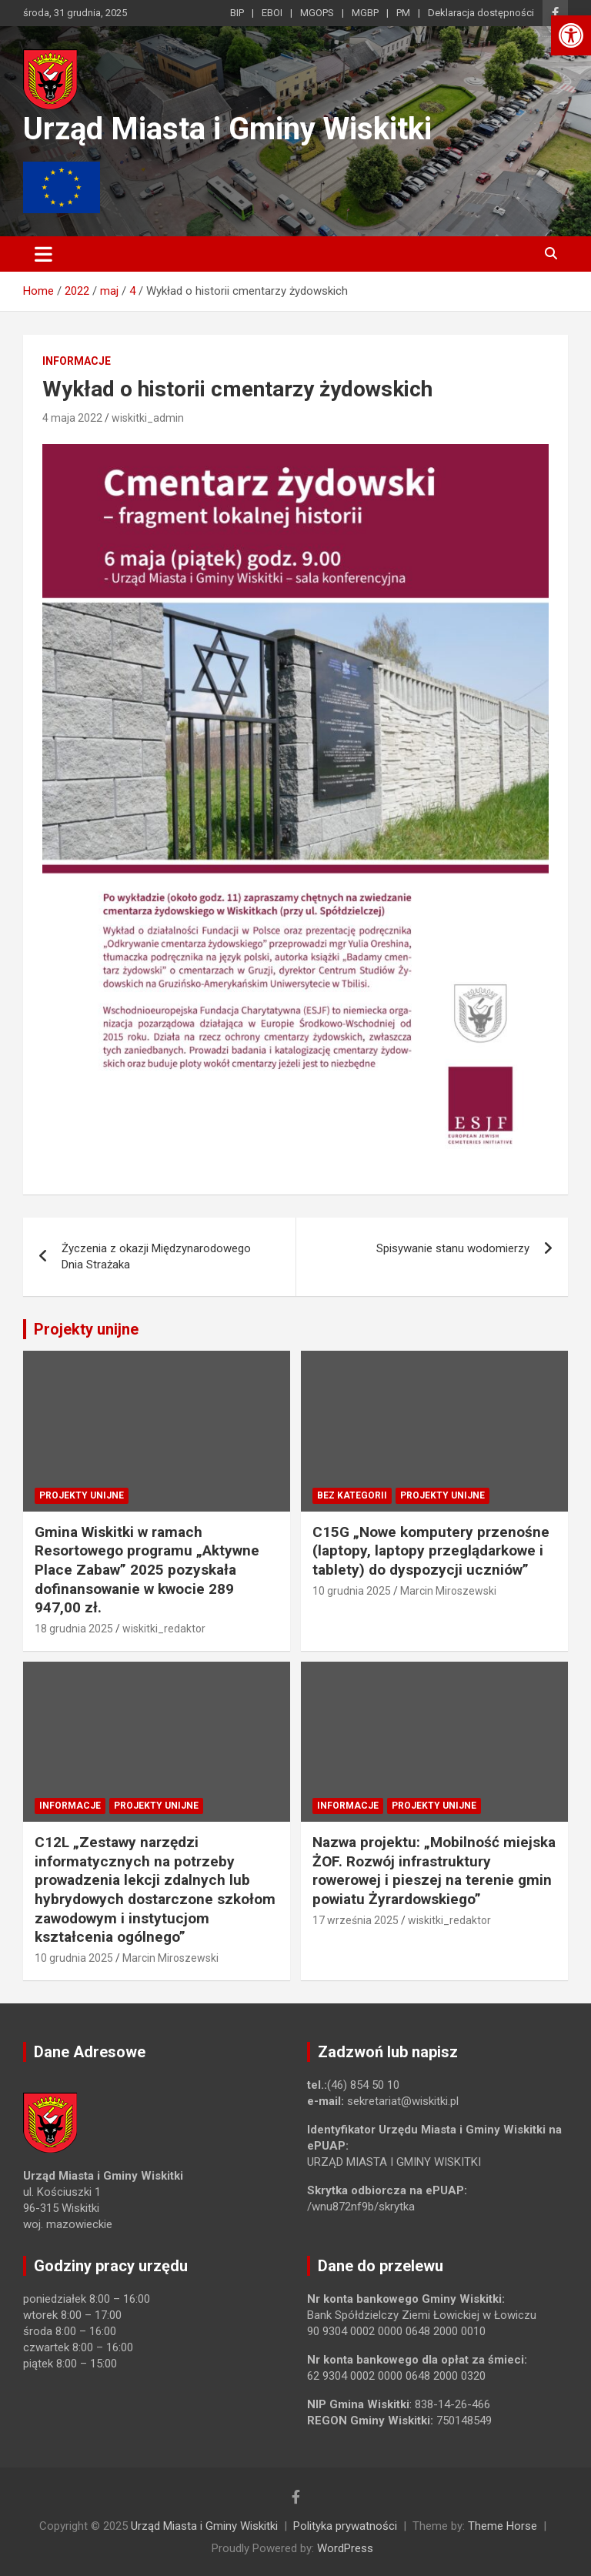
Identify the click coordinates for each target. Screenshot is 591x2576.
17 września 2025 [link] (355, 1920)
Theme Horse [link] (502, 2526)
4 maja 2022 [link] (72, 418)
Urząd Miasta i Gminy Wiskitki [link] (227, 129)
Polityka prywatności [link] (345, 2526)
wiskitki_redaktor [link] (163, 1628)
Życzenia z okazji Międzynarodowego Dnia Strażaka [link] (156, 1256)
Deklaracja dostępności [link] (481, 12)
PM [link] (403, 12)
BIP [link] (237, 12)
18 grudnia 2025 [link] (74, 1628)
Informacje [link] (76, 361)
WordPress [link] (345, 2548)
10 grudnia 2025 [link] (351, 1591)
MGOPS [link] (317, 12)
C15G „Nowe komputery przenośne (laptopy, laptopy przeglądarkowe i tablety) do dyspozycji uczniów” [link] (430, 1551)
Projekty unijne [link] (86, 1329)
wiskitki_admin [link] (148, 418)
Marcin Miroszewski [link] (448, 1591)
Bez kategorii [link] (352, 1495)
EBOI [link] (272, 12)
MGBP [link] (365, 12)
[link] (571, 35)
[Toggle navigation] (43, 254)
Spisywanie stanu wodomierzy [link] (452, 1248)
